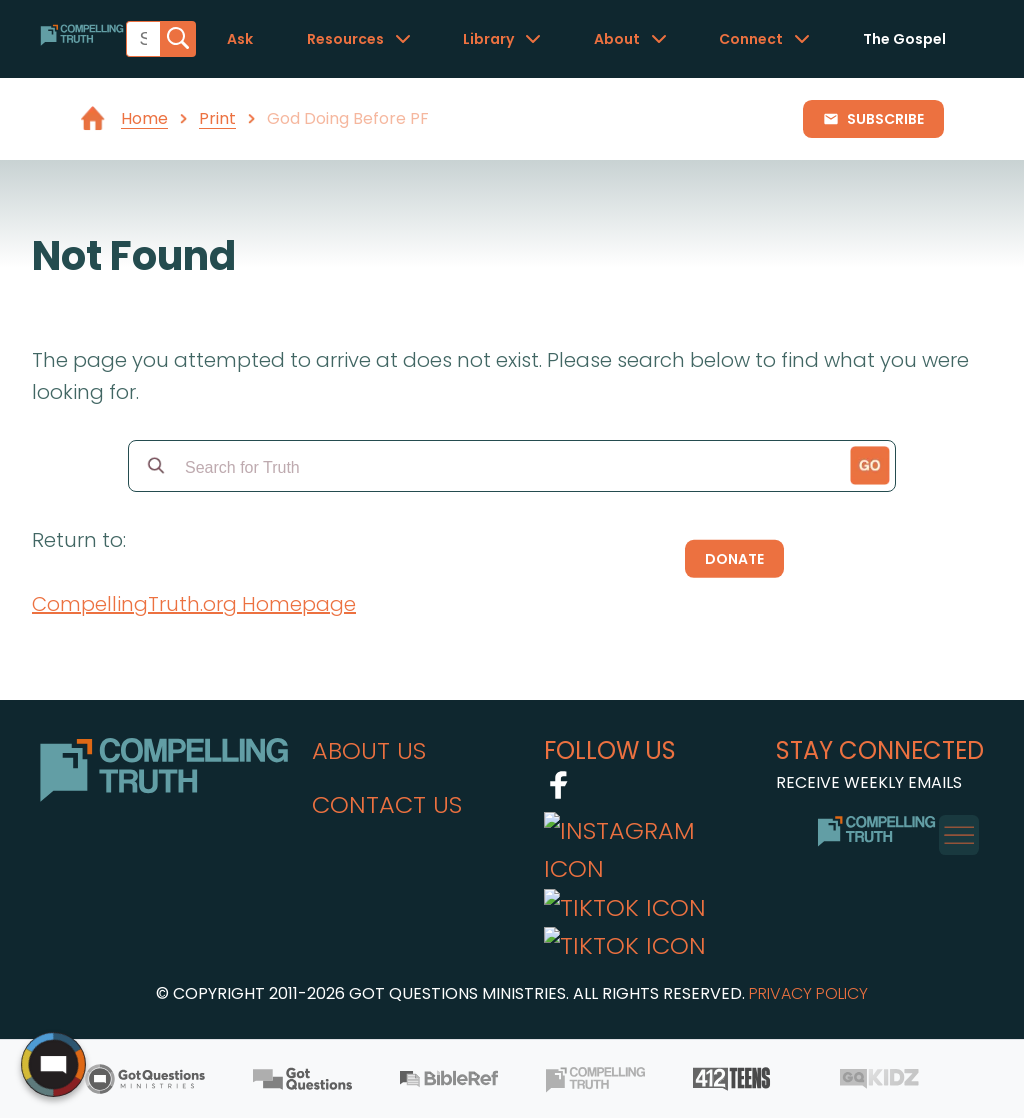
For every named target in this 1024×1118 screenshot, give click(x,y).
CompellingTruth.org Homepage (194, 604)
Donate (734, 559)
